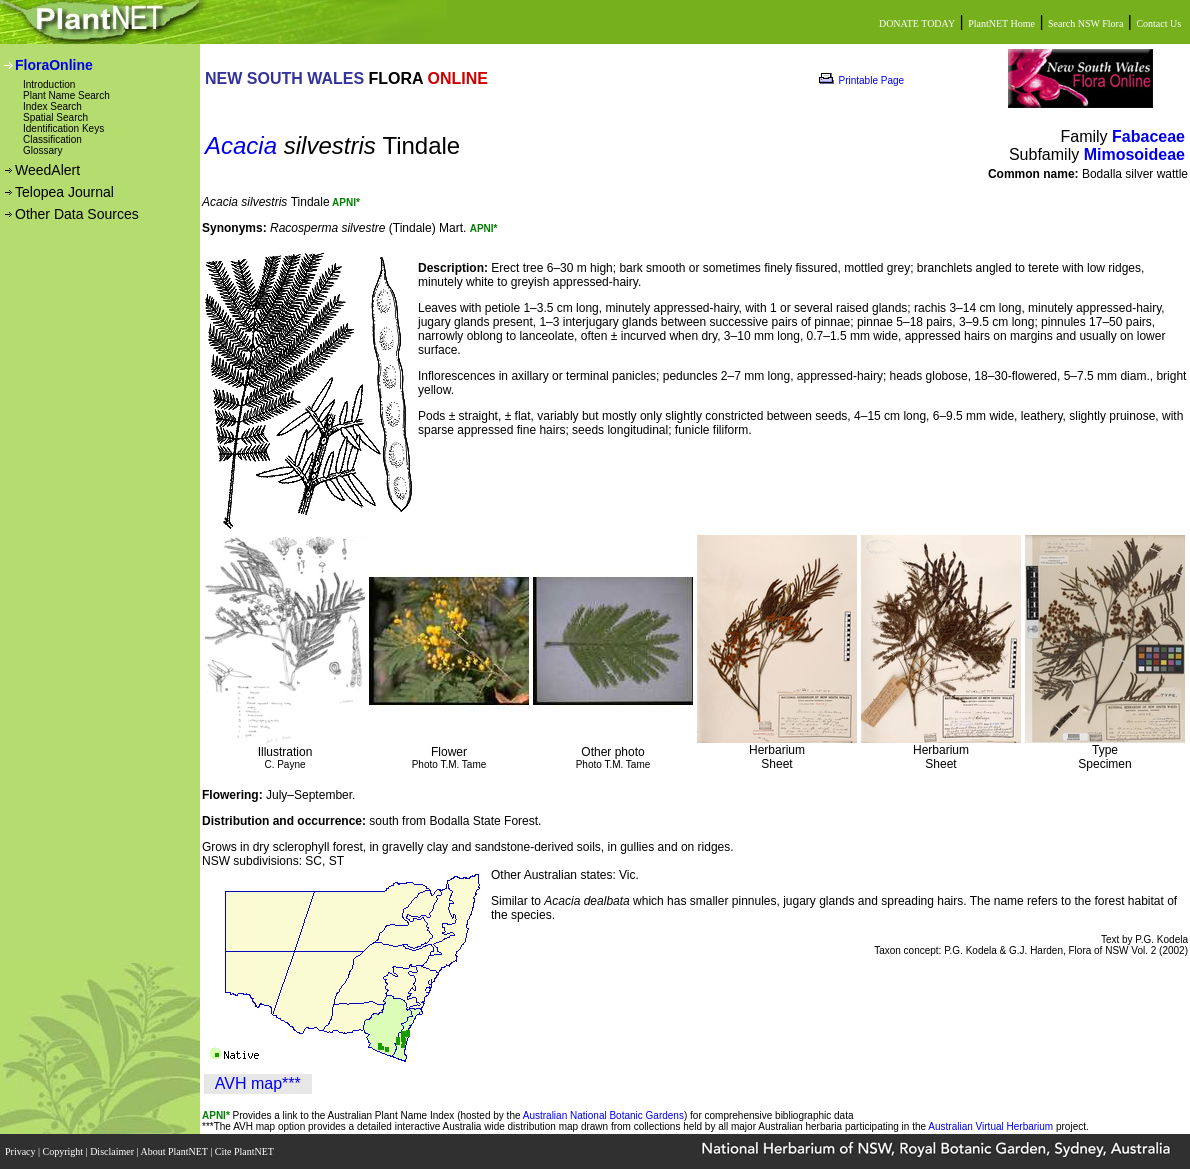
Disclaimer (113, 1151)
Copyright (64, 1151)
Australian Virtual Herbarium (990, 1126)
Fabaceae (1148, 136)
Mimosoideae (1134, 154)
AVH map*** (258, 1083)
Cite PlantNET (245, 1151)
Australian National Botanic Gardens (603, 1115)
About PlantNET (175, 1151)
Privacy (21, 1151)
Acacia (241, 145)
